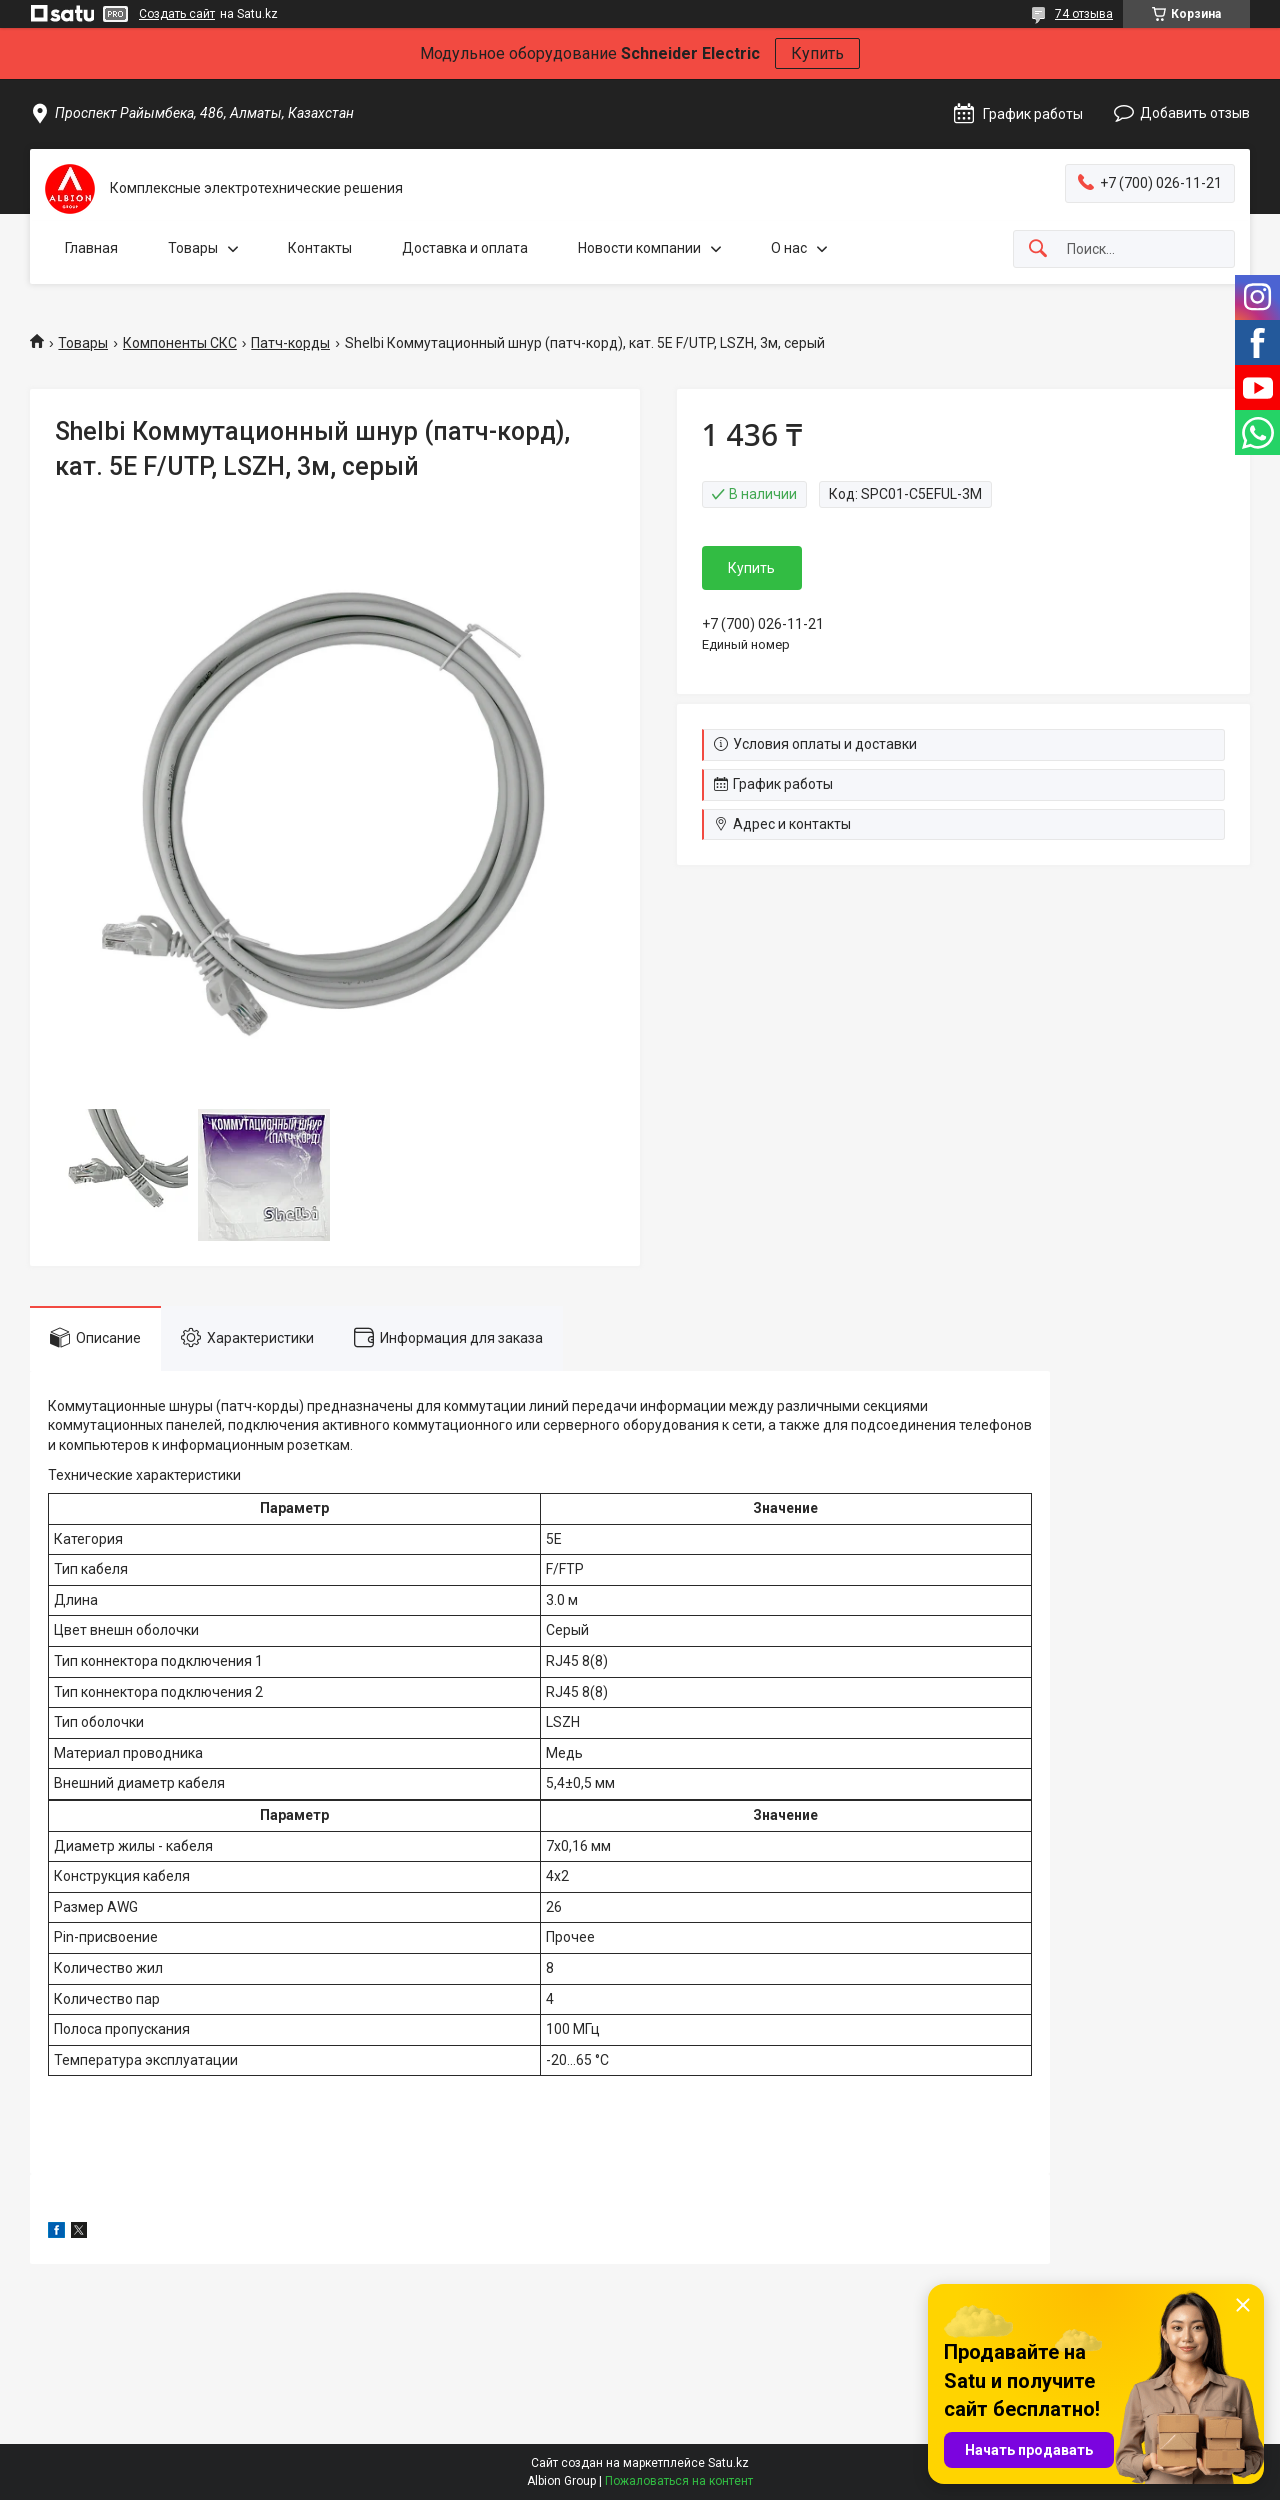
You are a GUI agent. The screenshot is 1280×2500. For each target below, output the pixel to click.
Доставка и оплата (465, 248)
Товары (193, 248)
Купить (817, 53)
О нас (789, 248)
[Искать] (1038, 249)
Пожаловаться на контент (679, 2481)
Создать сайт (177, 14)
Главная (91, 248)
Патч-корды (290, 343)
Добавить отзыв (1195, 113)
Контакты (320, 248)
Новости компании (639, 248)
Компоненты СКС (180, 343)
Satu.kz (728, 2463)
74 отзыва (1084, 14)
